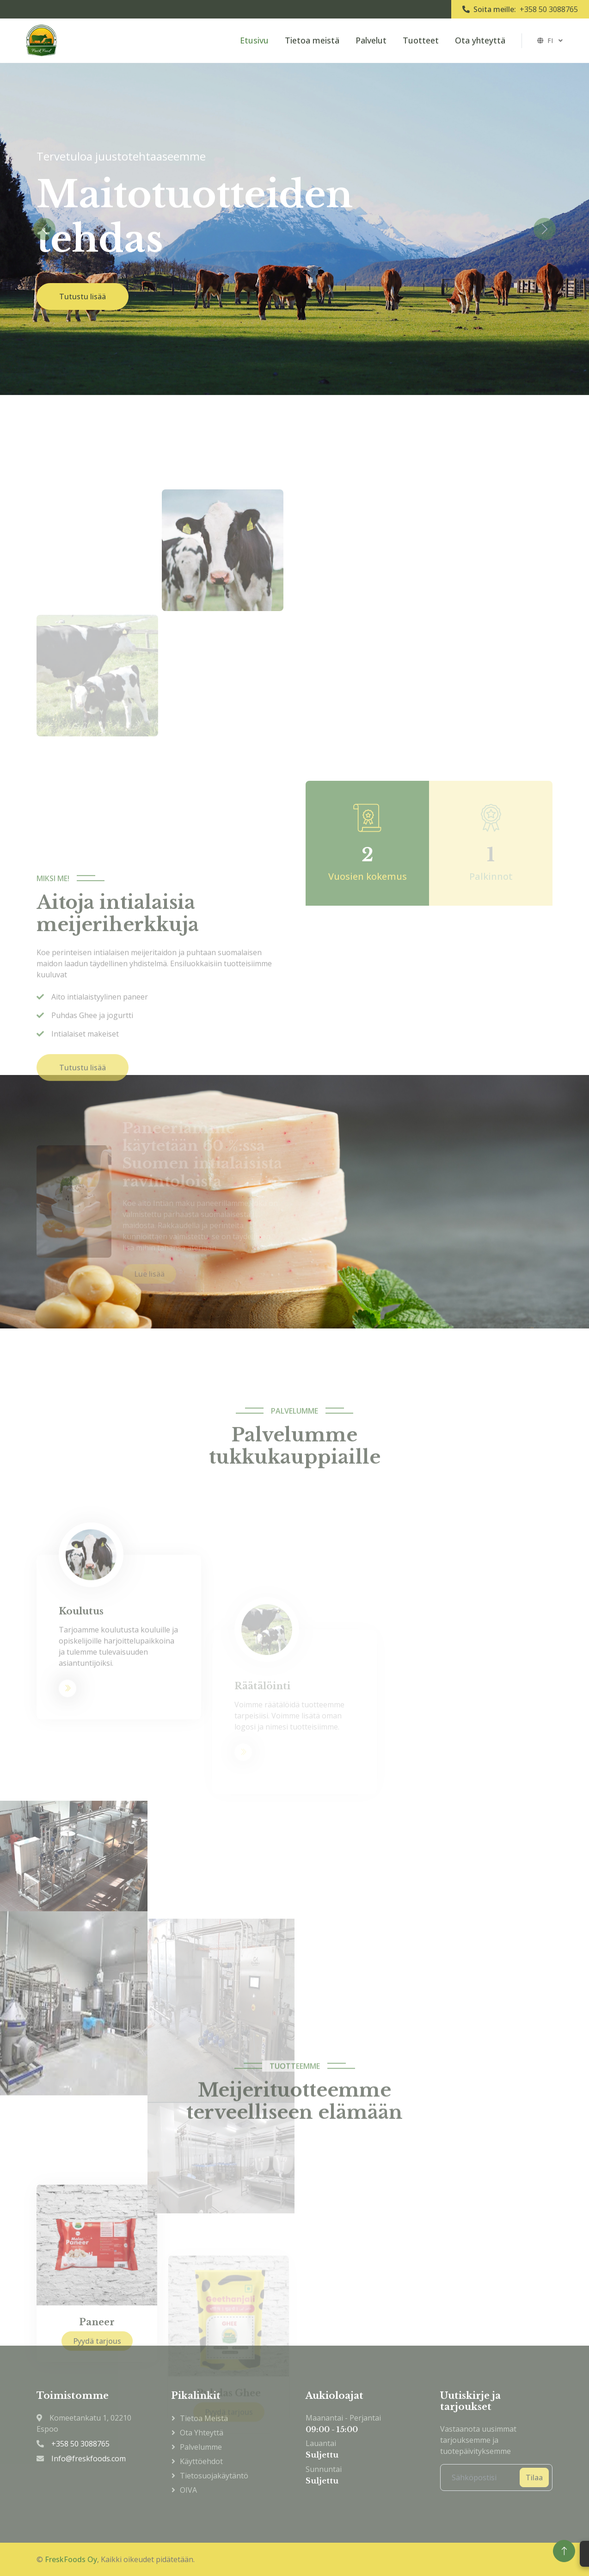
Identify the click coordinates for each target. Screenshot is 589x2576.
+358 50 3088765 (549, 9)
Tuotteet (421, 40)
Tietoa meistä (312, 40)
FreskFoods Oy (71, 2559)
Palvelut (371, 40)
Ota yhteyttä (480, 40)
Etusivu (254, 40)
